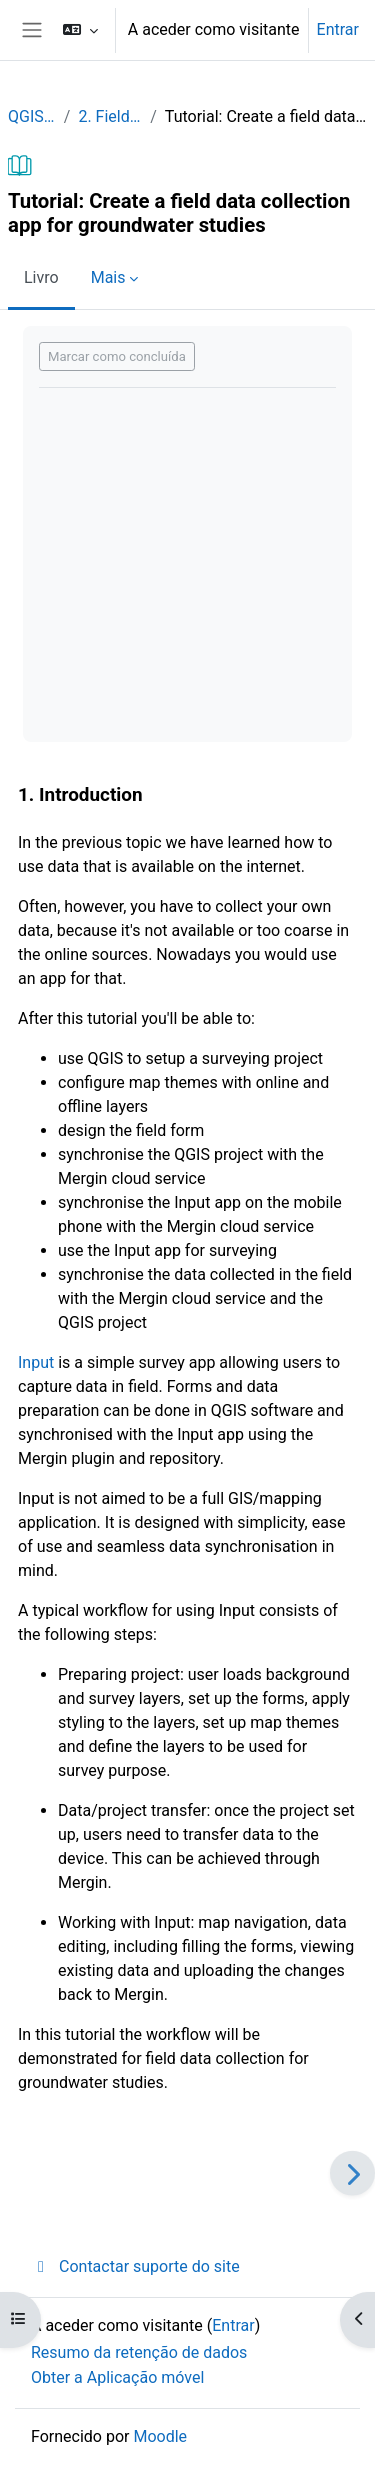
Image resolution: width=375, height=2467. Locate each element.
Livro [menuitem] (41, 277)
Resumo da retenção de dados (139, 2352)
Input (36, 1362)
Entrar (338, 29)
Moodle (160, 2436)
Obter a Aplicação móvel (117, 2377)
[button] (80, 30)
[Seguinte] (352, 2173)
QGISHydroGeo (32, 116)
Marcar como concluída (117, 356)
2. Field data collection (110, 116)
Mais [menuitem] (108, 277)
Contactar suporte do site (135, 2266)
